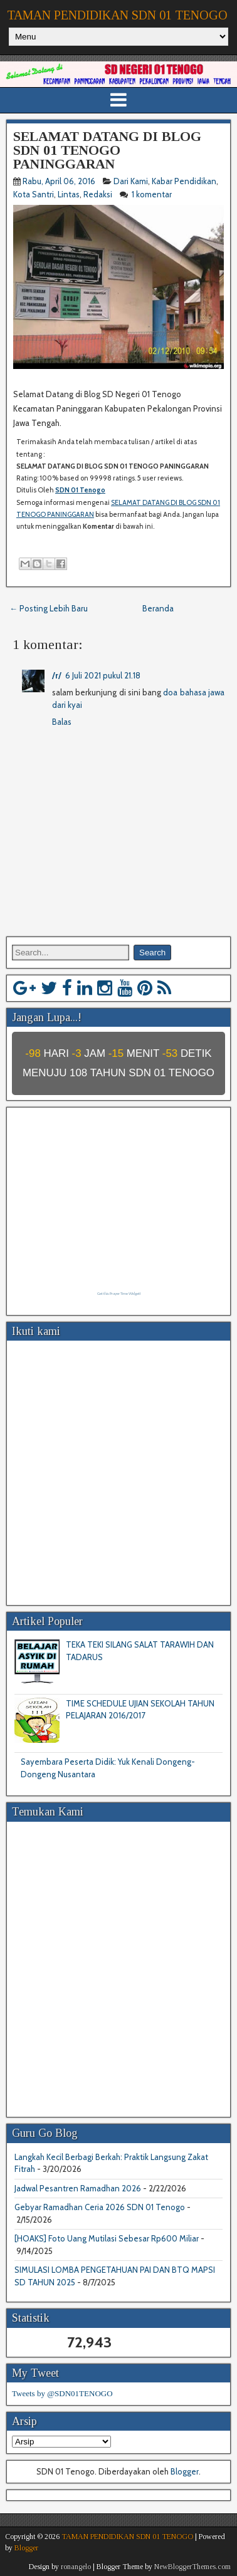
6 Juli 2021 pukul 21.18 (102, 675)
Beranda (158, 608)
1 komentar (153, 194)
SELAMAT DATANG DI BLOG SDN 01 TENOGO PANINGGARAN (107, 150)
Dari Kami (130, 181)
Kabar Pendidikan (184, 181)
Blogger (185, 2471)
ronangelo (76, 2566)
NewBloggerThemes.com (192, 2566)
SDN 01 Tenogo (80, 490)
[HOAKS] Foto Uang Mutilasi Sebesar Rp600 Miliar (106, 2238)
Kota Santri (33, 194)
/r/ (56, 675)
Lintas (69, 194)
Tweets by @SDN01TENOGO (62, 2393)
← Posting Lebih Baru (48, 608)
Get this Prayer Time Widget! (118, 1293)
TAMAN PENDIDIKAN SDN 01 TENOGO (117, 15)
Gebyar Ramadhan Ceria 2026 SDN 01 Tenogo (99, 2207)
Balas (61, 722)
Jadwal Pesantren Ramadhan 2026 (77, 2188)
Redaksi (97, 194)
